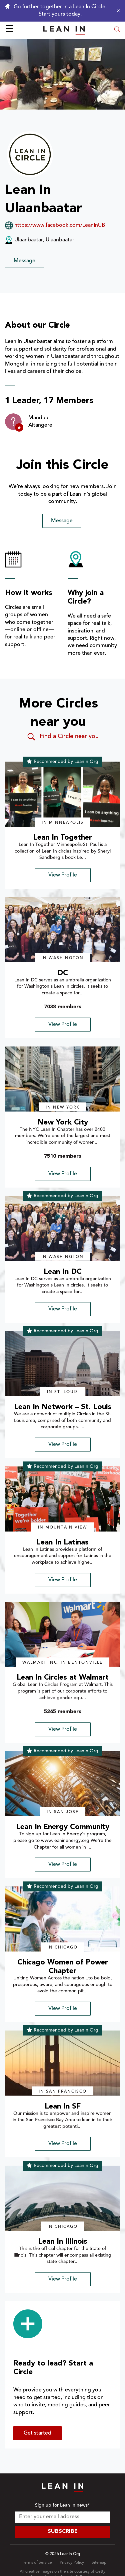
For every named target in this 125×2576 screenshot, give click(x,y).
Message (24, 261)
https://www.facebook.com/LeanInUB (59, 225)
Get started (37, 2433)
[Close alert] (116, 10)
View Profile (62, 875)
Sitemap (99, 2563)
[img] (62, 794)
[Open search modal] (117, 30)
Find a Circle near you (62, 737)
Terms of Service (37, 2563)
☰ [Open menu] (9, 30)
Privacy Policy (72, 2563)
